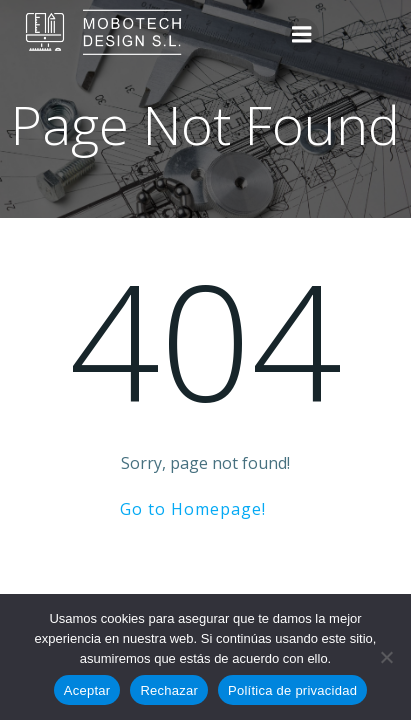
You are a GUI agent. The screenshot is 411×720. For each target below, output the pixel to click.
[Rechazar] (386, 657)
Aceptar (87, 690)
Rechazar (169, 690)
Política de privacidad (292, 690)
